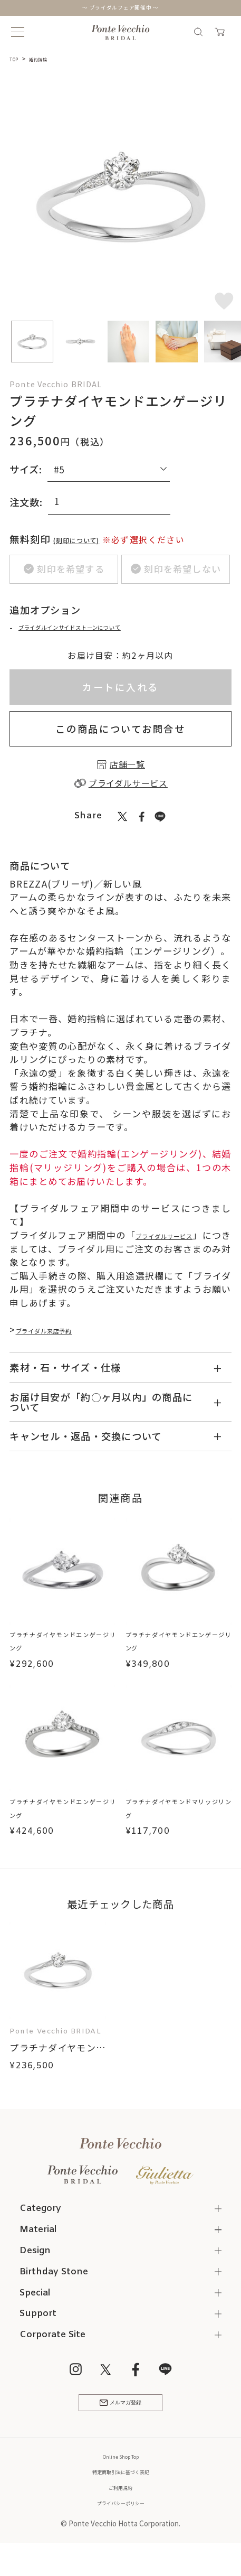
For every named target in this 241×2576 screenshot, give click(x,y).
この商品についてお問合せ (120, 734)
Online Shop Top (121, 2477)
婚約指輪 (48, 58)
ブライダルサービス (178, 1240)
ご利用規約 (120, 2508)
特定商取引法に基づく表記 (121, 2493)
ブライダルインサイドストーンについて (99, 632)
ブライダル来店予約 (59, 1335)
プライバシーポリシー (120, 2524)
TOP (16, 58)
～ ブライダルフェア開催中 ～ (120, 7)
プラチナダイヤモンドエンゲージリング (62, 1647)
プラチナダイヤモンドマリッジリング (179, 1815)
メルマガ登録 (120, 2420)
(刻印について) (88, 539)
